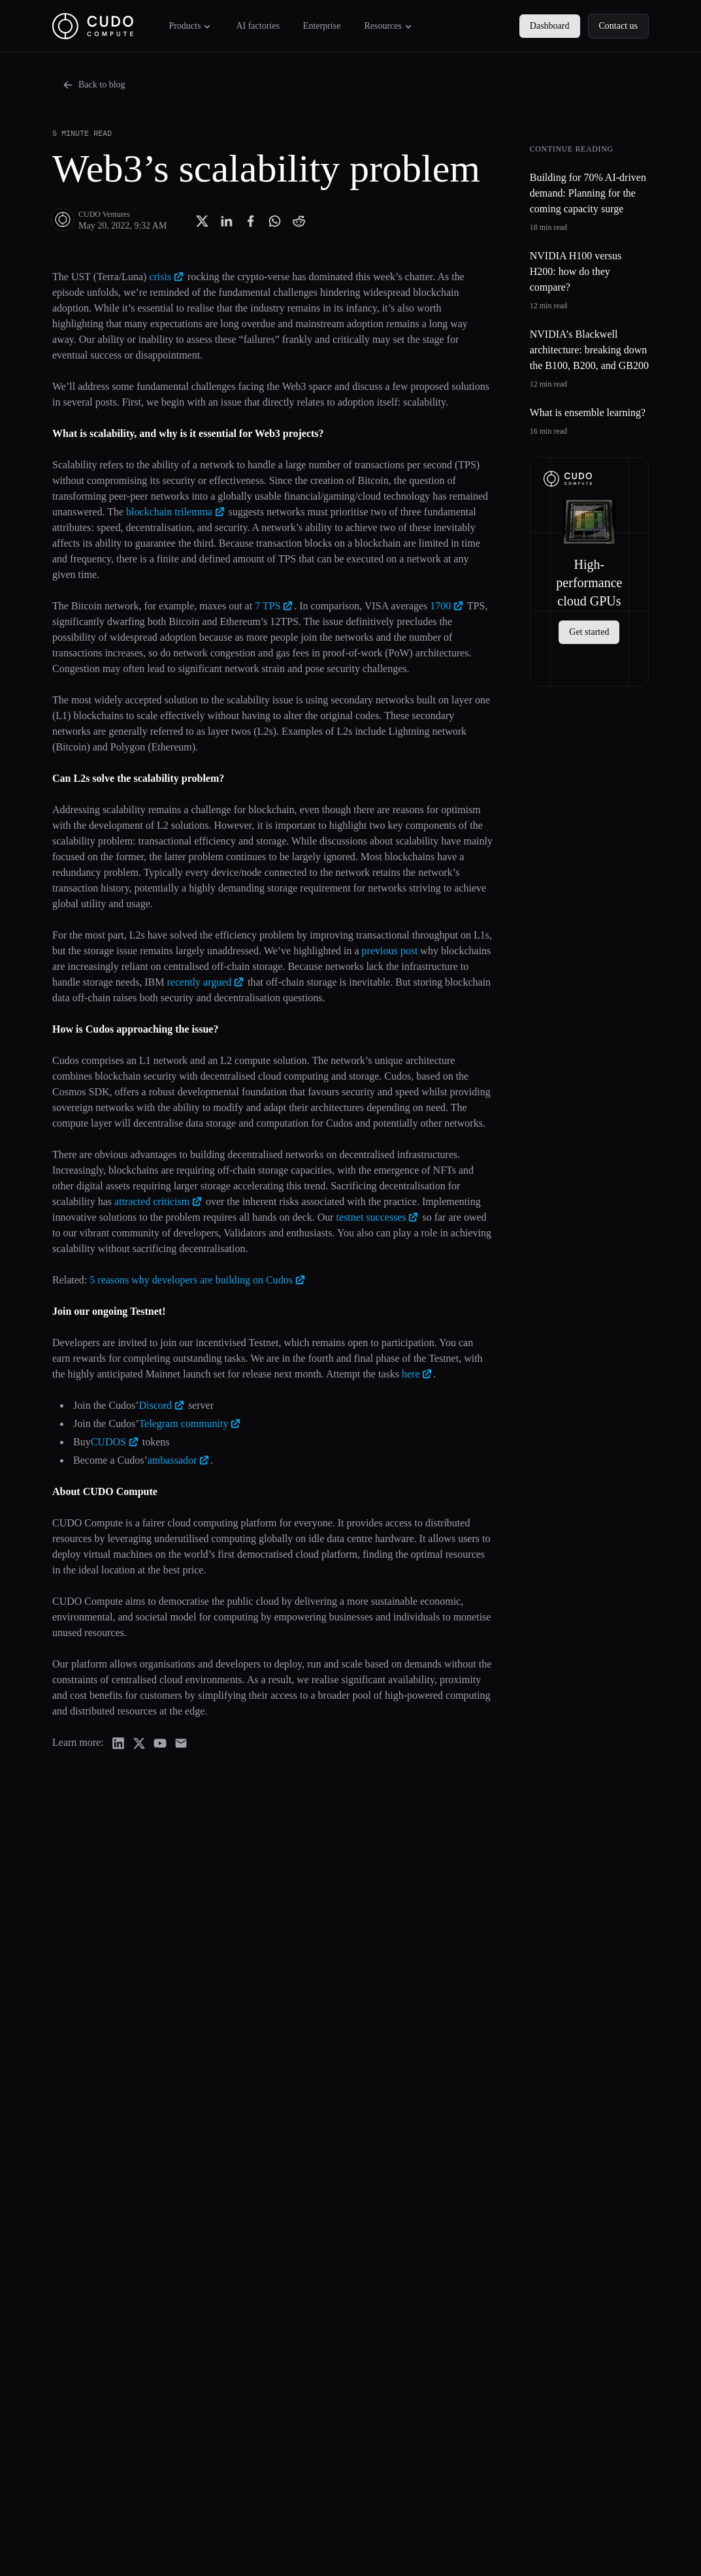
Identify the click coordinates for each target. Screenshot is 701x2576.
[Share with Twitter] (202, 221)
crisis (167, 276)
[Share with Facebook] (250, 221)
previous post (390, 950)
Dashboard (550, 26)
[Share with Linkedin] (226, 221)
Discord (162, 1405)
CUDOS (115, 1442)
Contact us (618, 26)
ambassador (179, 1460)
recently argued (206, 982)
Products (190, 26)
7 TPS (274, 606)
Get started (589, 632)
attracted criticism (158, 1201)
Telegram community (190, 1423)
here (417, 1374)
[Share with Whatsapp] (274, 221)
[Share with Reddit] (298, 221)
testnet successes (378, 1217)
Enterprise (322, 26)
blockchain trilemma (176, 512)
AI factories (257, 26)
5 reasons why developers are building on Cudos (198, 1280)
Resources (389, 26)
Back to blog (94, 85)
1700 (447, 606)
